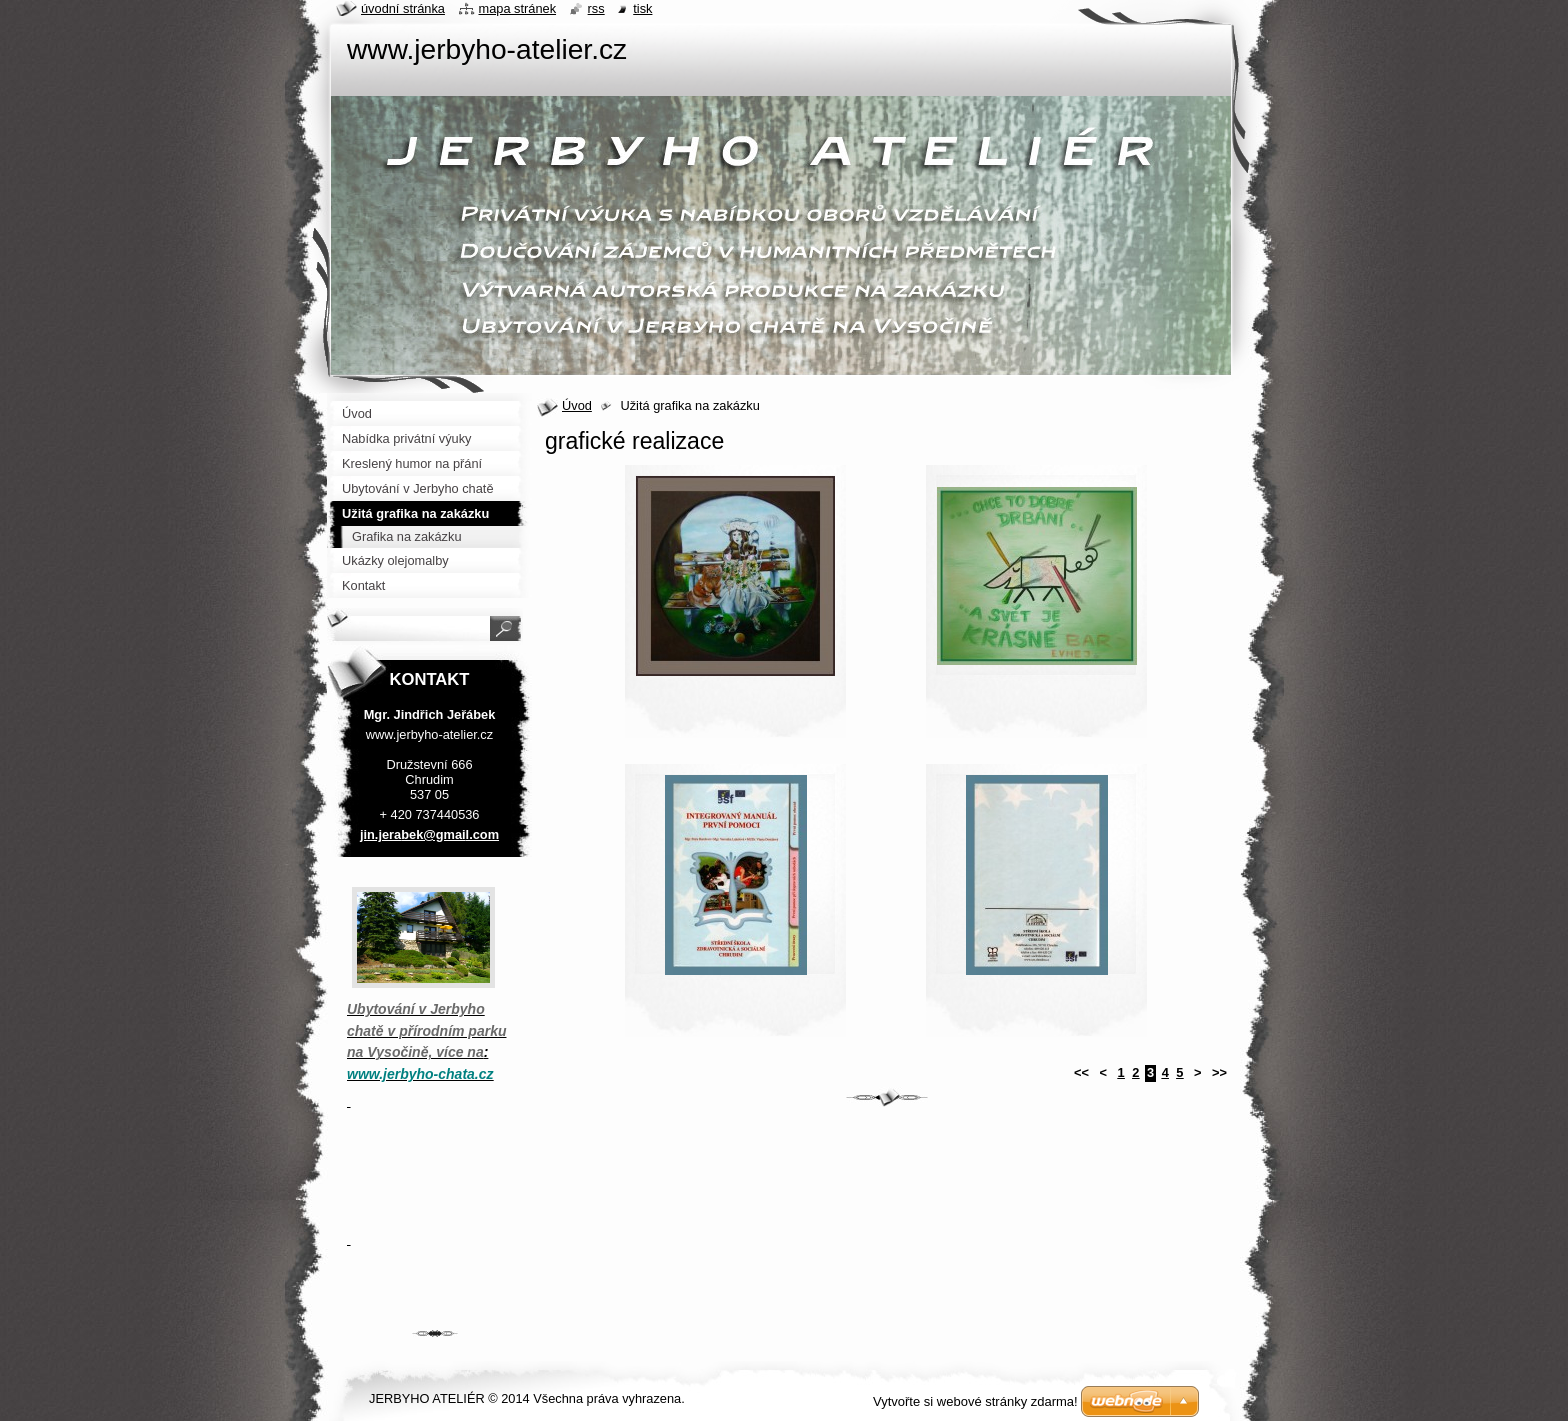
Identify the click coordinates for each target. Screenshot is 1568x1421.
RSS (596, 8)
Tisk (642, 8)
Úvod (577, 405)
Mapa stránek (518, 8)
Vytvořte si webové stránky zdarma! (975, 1401)
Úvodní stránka (403, 8)
